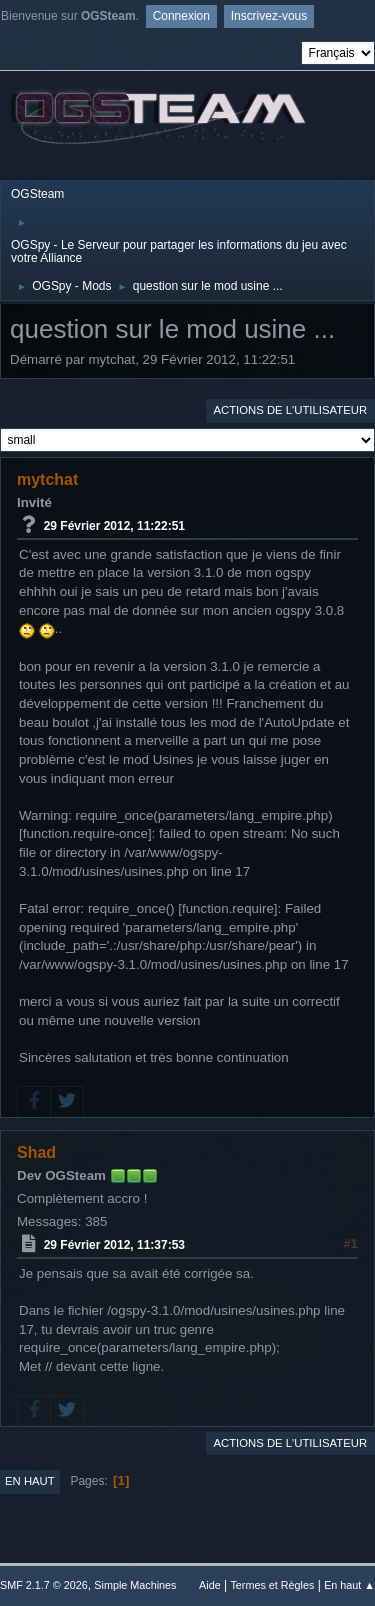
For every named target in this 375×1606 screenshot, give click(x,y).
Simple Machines (135, 1585)
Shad (36, 1152)
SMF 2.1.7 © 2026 (44, 1585)
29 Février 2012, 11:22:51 (114, 526)
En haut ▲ (349, 1585)
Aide (210, 1585)
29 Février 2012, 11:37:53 (114, 1245)
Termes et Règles (272, 1585)
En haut (30, 1481)
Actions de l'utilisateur (290, 410)
